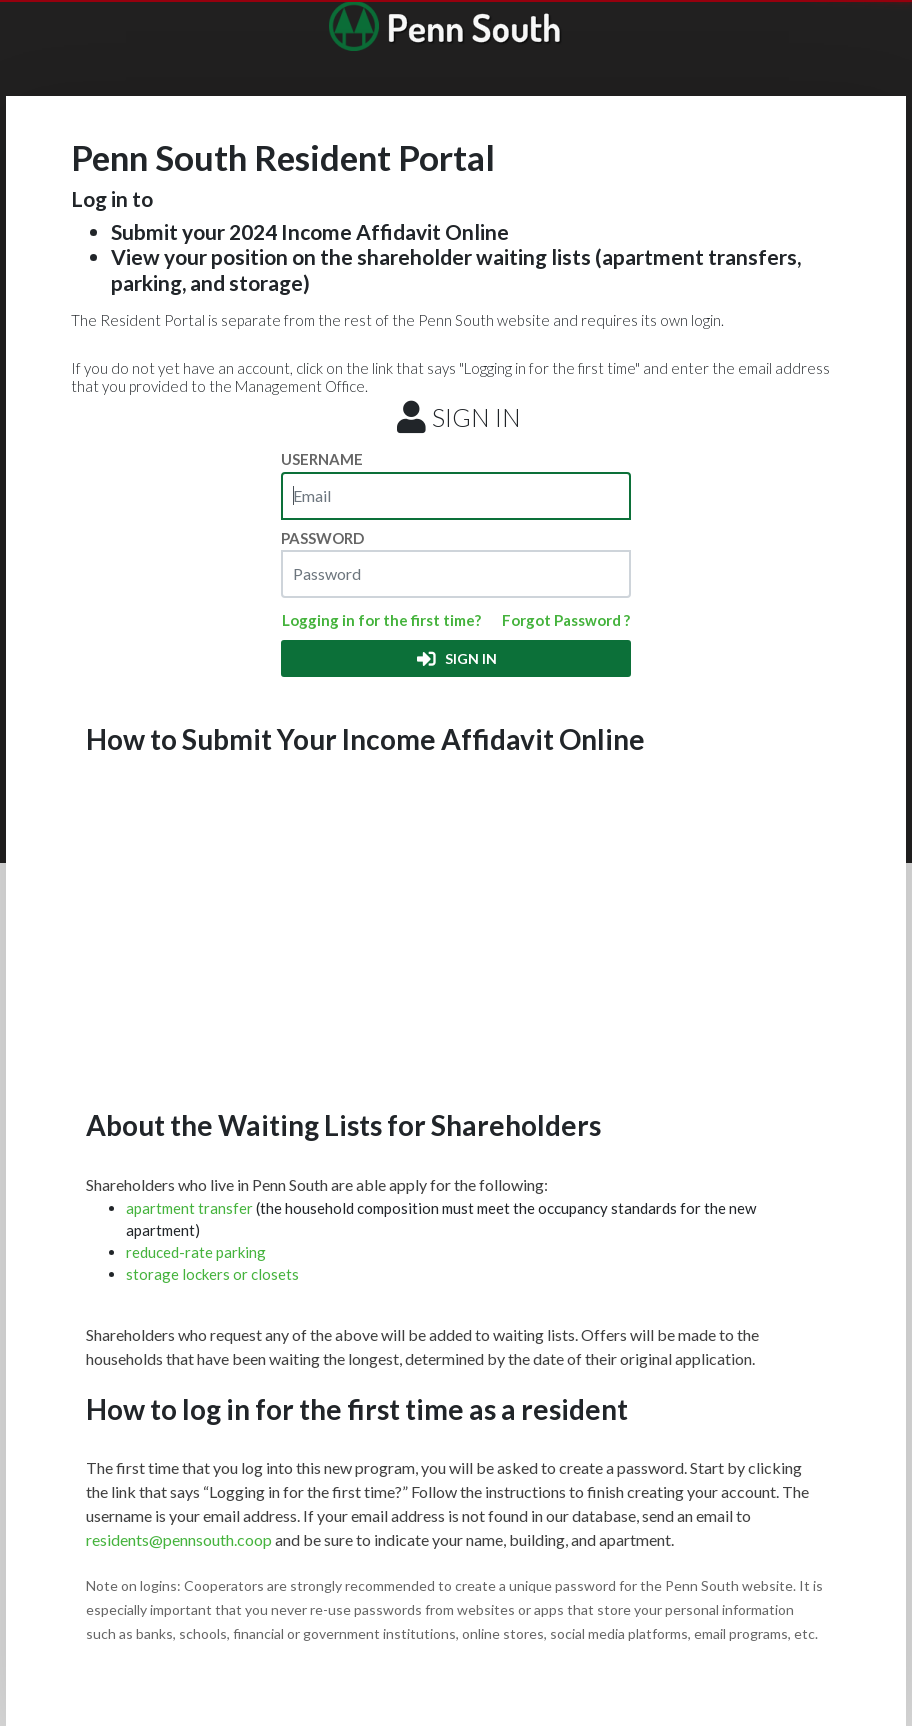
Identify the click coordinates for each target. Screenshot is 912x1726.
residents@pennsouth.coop (179, 1539)
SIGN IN (455, 658)
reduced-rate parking (196, 1252)
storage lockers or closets (212, 1274)
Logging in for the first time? (381, 620)
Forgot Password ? (566, 620)
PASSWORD (322, 538)
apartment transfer (191, 1208)
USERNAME (322, 459)
